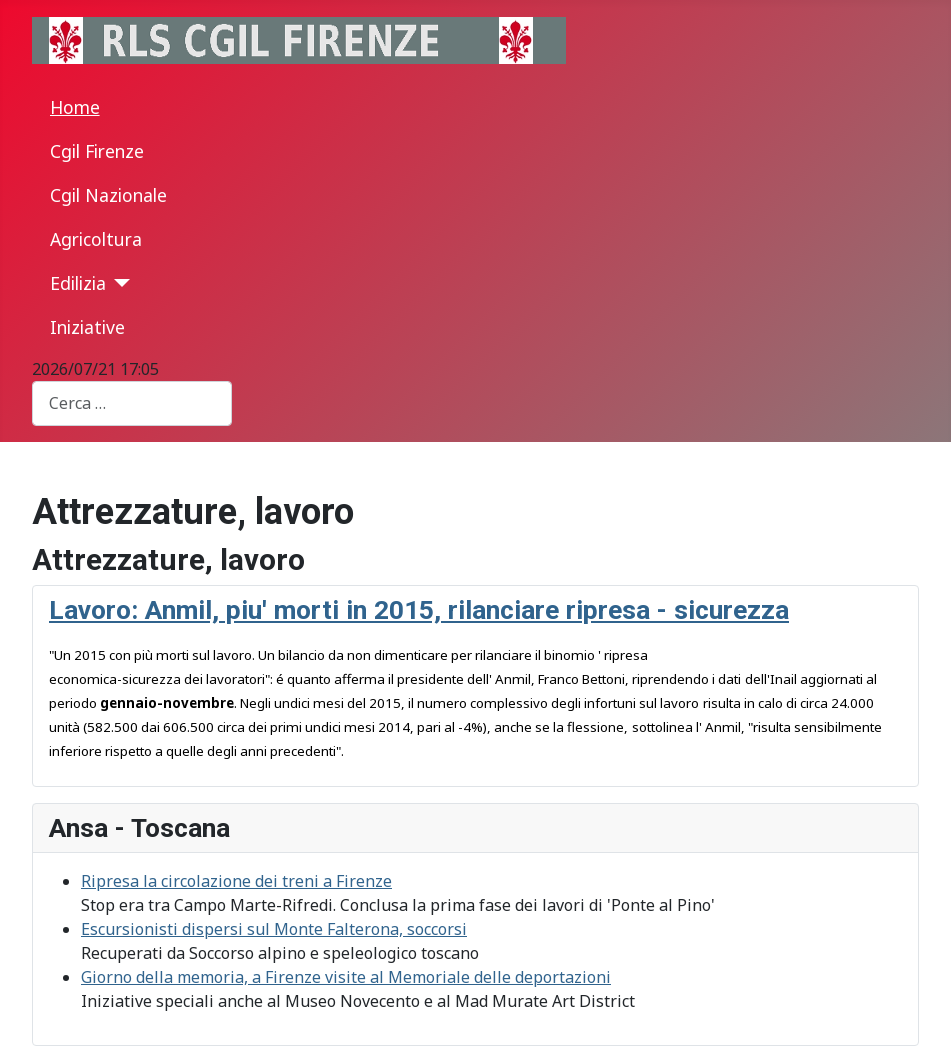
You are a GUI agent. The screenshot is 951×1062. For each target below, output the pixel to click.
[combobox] (132, 403)
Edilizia (78, 283)
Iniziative (87, 327)
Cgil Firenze (97, 151)
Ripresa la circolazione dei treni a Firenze (236, 881)
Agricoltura (96, 239)
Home (75, 107)
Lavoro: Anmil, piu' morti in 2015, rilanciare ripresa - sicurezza (419, 609)
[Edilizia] (118, 283)
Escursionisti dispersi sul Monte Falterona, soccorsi (274, 929)
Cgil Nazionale (108, 195)
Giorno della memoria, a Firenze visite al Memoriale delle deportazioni (346, 977)
